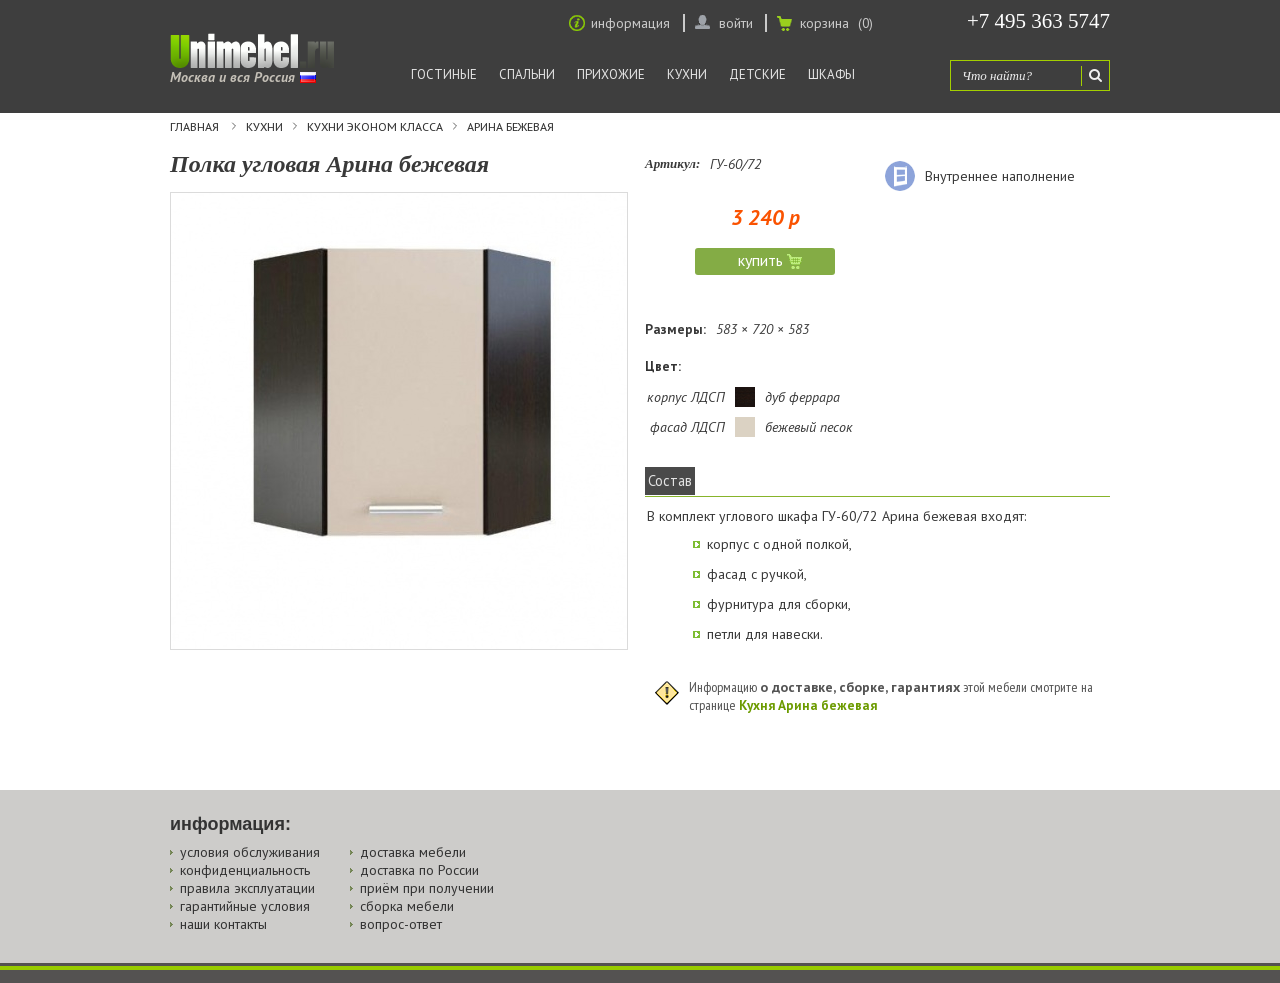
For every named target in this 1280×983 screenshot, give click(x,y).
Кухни (687, 74)
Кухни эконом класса (375, 127)
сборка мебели (407, 906)
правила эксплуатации (247, 888)
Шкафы (831, 74)
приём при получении (427, 888)
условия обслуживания (250, 852)
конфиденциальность (245, 870)
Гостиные (444, 74)
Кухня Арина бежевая (808, 705)
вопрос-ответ (401, 924)
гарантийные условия (245, 906)
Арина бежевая (510, 127)
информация (630, 23)
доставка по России (419, 870)
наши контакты (223, 924)
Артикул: (672, 163)
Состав (670, 480)
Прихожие (611, 74)
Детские (757, 74)
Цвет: (663, 366)
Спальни (527, 74)
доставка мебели (413, 852)
